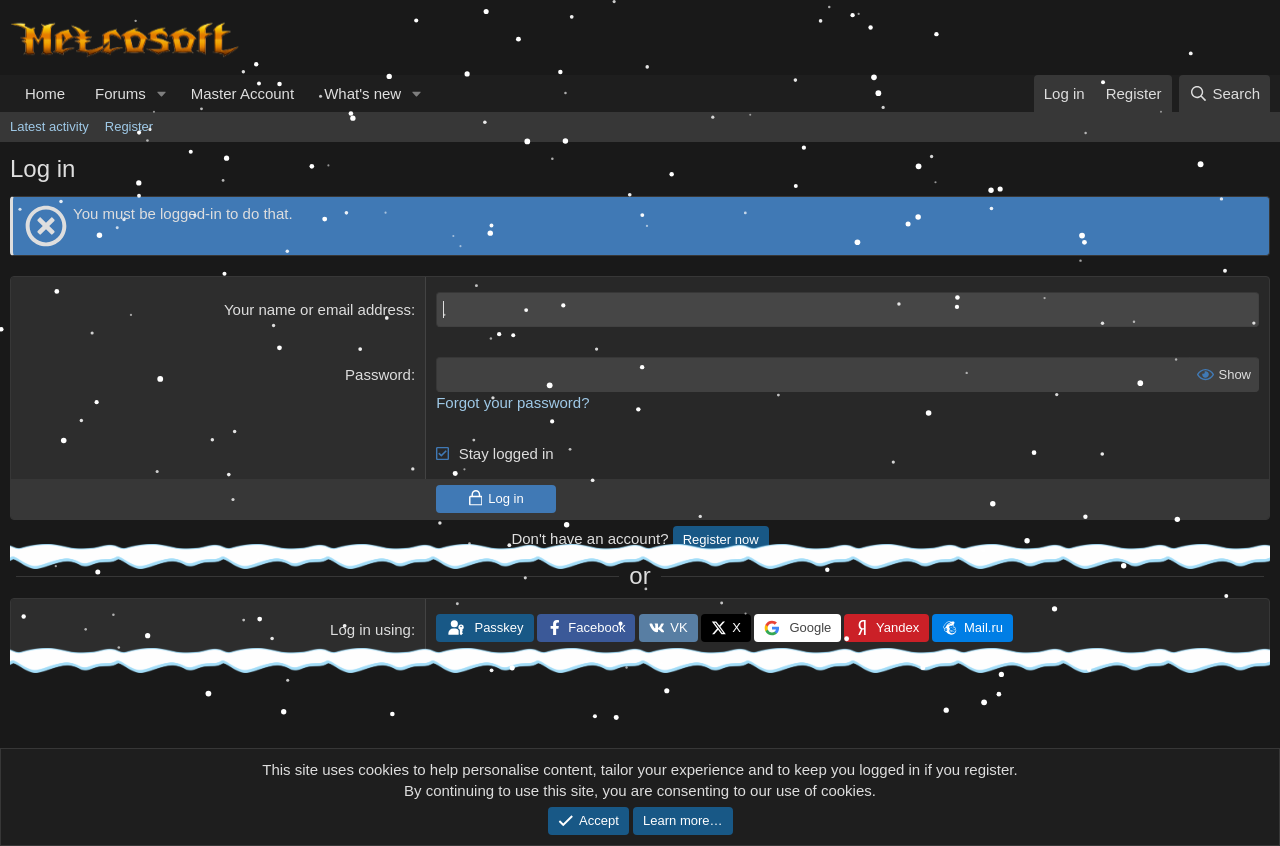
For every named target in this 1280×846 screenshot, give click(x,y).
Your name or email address (317, 309)
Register (129, 126)
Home (45, 93)
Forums (120, 93)
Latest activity (49, 126)
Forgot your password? (512, 402)
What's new (362, 93)
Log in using (370, 629)
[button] (162, 93)
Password (378, 374)
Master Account (242, 93)
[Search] (1224, 93)
